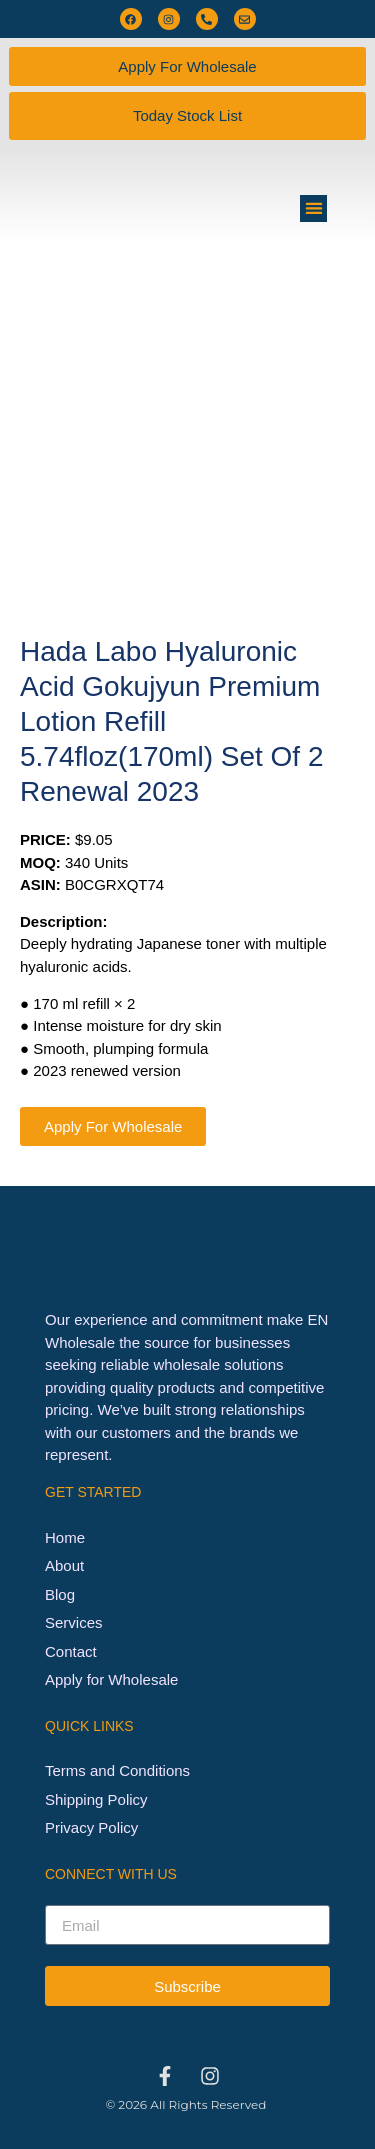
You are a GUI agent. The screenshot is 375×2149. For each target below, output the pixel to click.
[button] (313, 208)
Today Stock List (187, 115)
